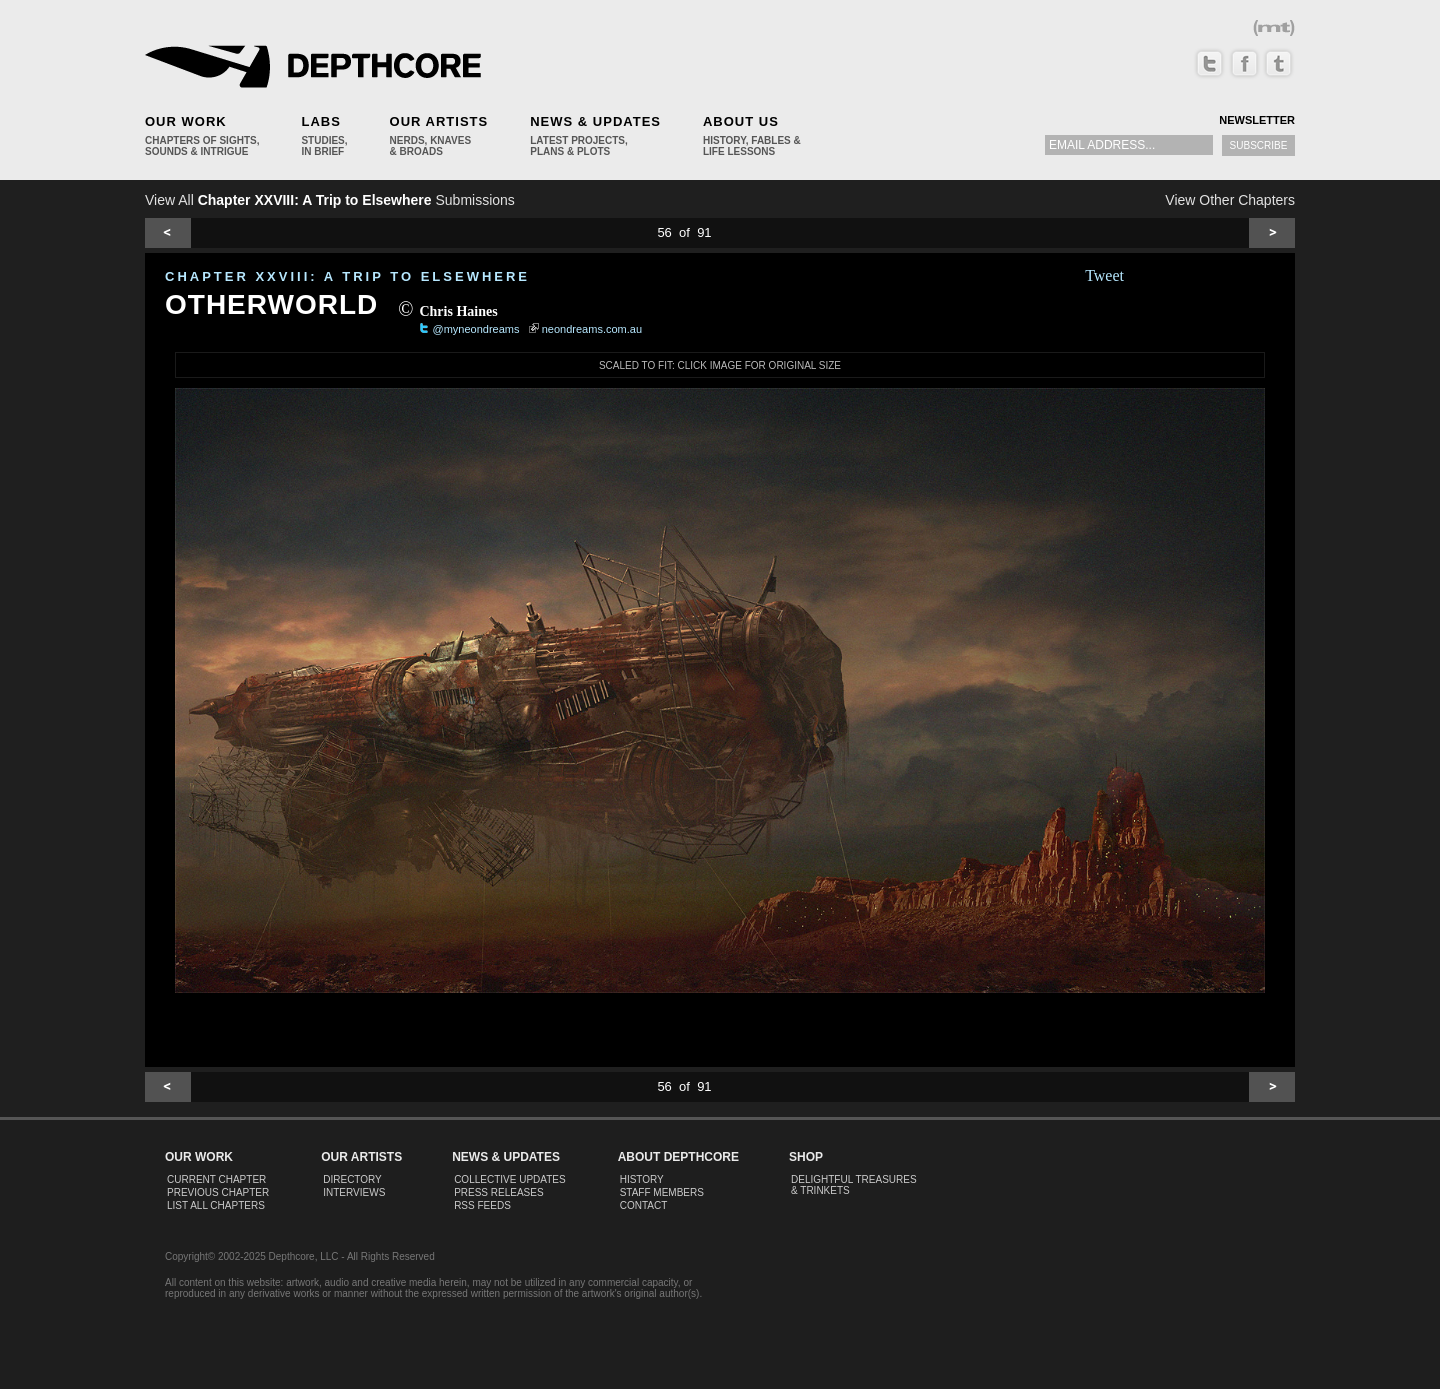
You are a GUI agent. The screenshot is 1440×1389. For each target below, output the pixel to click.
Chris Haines (458, 311)
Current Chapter (216, 1179)
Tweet (1104, 275)
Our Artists (439, 121)
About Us (741, 121)
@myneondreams (476, 329)
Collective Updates (510, 1179)
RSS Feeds (482, 1205)
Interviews (354, 1192)
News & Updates (595, 121)
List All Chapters (216, 1205)
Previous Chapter (218, 1192)
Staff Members (662, 1192)
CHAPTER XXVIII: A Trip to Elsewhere (347, 276)
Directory (352, 1179)
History (642, 1179)
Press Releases (498, 1192)
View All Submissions (330, 200)
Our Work (186, 121)
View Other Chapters (1230, 200)
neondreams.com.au (592, 329)
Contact (644, 1205)
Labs (320, 121)
